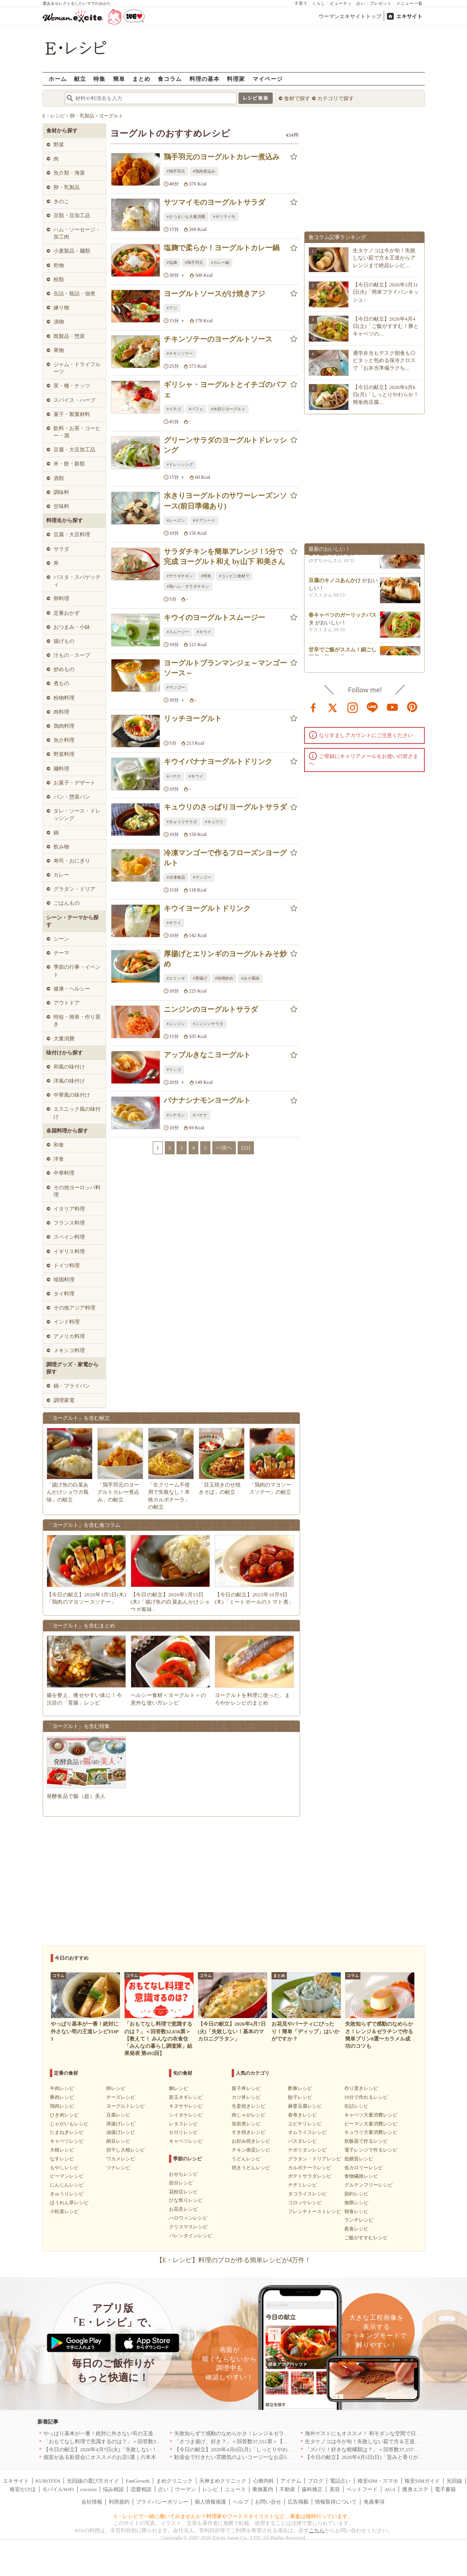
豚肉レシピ (62, 2097)
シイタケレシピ (186, 2115)
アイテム (290, 2481)
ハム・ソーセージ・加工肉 (77, 233)
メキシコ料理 (69, 1350)
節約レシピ (356, 2194)
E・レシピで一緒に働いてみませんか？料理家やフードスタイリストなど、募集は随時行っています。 (233, 2516)
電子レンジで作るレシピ (370, 2150)
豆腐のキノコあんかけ (335, 584)
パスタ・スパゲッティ (77, 580)
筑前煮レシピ (246, 2124)
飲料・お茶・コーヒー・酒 (77, 432)
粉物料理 (63, 698)
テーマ (61, 953)
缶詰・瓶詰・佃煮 (74, 293)
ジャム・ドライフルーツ (77, 368)
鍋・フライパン (71, 1386)
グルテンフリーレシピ (368, 2185)
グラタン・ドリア (74, 889)
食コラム (170, 78)
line (372, 707)
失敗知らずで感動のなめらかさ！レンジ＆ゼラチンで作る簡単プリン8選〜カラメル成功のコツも (288, 2433)
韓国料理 (63, 1280)
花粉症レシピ (183, 2192)
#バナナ (174, 776)
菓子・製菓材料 (71, 414)
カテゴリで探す (335, 98)
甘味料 (61, 506)
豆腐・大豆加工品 (74, 450)
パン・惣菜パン (71, 797)
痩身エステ (415, 2489)
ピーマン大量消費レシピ (370, 2124)
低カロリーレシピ (363, 2167)
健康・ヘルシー (71, 989)
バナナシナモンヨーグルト (207, 1100)
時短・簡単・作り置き (77, 1020)
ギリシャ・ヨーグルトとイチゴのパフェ (225, 390)
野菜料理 (63, 754)
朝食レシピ (356, 2211)
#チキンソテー (180, 353)
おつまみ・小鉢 (71, 627)
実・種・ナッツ (71, 386)
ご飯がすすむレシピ (366, 2237)
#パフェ (196, 409)
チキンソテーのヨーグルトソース (218, 339)
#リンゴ (174, 1069)
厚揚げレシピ (120, 2124)
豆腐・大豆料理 (71, 534)
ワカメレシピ (120, 2159)
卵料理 (61, 598)
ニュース (235, 2489)
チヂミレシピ (302, 2185)
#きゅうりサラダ (182, 822)
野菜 (58, 145)
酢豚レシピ (300, 2088)
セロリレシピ (183, 2132)
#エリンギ (176, 978)
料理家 (236, 78)
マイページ (268, 78)
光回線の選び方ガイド (93, 2481)
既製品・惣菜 (69, 336)
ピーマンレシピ (67, 2176)
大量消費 (63, 1039)
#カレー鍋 (220, 262)
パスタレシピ (302, 2141)
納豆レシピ (118, 2141)
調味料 (61, 492)
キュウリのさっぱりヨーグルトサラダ (225, 807)
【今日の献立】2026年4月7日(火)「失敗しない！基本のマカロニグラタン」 (131, 2449)
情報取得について (336, 2502)
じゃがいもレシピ (69, 2124)
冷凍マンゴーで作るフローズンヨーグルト (225, 858)
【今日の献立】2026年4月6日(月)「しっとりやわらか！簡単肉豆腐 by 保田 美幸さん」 (274, 2449)
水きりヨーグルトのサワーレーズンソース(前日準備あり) (225, 501)
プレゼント (381, 3)
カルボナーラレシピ (309, 2167)
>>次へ (224, 1148)
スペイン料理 (69, 1237)
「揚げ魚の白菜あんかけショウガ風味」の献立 (67, 1492)
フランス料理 (69, 1223)
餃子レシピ (300, 2097)
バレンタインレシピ (190, 2235)
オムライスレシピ (307, 2132)
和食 (58, 1145)
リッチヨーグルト (193, 719)
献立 (80, 78)
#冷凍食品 (176, 877)
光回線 (454, 2481)
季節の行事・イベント (77, 970)
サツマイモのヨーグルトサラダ (214, 202)
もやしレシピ (64, 2167)
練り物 (61, 308)
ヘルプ (241, 2502)
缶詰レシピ (356, 2106)
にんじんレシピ (67, 2185)
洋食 (58, 1159)
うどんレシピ (246, 2159)
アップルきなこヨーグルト (207, 1055)
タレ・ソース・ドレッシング (77, 814)
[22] (245, 1148)
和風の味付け (69, 1067)
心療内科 (263, 2481)
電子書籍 (445, 2489)
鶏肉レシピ (62, 2106)
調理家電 (63, 1400)
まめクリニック (174, 2481)
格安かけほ (23, 2489)
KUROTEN (47, 2481)
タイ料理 (63, 1294)
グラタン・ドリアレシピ (314, 2159)
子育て (301, 3)
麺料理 (61, 769)
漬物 (58, 322)
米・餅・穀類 (69, 464)
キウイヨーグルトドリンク (207, 908)
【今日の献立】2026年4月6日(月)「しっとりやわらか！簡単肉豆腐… (386, 394)
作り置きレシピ (361, 2088)
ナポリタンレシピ (307, 2150)
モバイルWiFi (58, 2489)
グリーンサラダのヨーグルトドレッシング (225, 445)
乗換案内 (262, 2489)
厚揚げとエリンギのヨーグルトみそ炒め (225, 959)
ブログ (315, 2481)
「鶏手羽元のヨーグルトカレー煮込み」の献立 (118, 1492)
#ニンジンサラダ (208, 1023)
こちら (317, 2530)
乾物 (58, 265)
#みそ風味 (250, 978)
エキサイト (409, 16)
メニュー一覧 (409, 3)
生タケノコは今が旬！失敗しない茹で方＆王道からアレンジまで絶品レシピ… (384, 257)
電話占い (340, 2481)
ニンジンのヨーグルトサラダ (211, 1009)
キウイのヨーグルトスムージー (214, 618)
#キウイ (204, 632)
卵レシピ (115, 2088)
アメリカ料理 (69, 1336)
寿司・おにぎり (71, 861)
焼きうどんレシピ (251, 2167)
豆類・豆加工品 (71, 215)
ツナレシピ (118, 2167)
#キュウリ (214, 822)
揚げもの (63, 641)
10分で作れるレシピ (366, 2097)
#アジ (172, 308)
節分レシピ (181, 2183)
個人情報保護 (210, 2502)
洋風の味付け (69, 1081)
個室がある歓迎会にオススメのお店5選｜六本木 (99, 2457)
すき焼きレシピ (248, 2132)
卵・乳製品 (66, 187)
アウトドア (66, 1003)
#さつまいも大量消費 (186, 216)
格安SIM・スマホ (378, 2481)
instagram (353, 707)
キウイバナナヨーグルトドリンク (218, 762)
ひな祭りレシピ (186, 2200)
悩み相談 (113, 2489)
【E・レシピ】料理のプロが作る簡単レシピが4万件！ (233, 2260)
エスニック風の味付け (77, 1112)
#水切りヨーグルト (228, 409)
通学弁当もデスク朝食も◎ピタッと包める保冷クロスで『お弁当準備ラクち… (384, 360)
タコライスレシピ (307, 2194)
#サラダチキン (180, 576)
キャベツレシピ (67, 2141)
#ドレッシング (180, 464)
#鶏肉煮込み (204, 171)
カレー (61, 875)
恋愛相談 (141, 2489)
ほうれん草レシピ (69, 2202)
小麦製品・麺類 (71, 251)
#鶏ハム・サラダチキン (188, 586)
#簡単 (206, 576)
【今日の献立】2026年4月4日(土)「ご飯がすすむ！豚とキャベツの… (386, 326)
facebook (313, 707)
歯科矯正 (312, 2489)
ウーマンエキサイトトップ (350, 16)
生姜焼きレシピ (248, 2106)
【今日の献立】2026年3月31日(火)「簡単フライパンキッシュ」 (386, 292)
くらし (318, 3)
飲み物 (61, 847)
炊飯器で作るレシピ (366, 2141)
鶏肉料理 (63, 726)
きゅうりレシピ (67, 2194)
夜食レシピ (356, 2229)
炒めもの (63, 669)
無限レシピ (356, 2202)
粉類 (58, 279)
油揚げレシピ (120, 2132)
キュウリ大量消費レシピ (370, 2132)
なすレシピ (62, 2159)
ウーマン (185, 2489)
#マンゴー (176, 687)
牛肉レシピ (62, 2088)
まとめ (141, 78)
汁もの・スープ (71, 655)
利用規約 (119, 2502)
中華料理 (63, 1173)
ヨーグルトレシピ (125, 2106)
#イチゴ (174, 409)
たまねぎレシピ (67, 2132)
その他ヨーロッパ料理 (77, 1191)
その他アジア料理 (74, 1308)
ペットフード (362, 2489)
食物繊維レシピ (361, 2176)
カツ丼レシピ (246, 2097)
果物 (58, 350)
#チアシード (204, 520)
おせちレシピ (183, 2174)
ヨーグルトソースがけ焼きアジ (214, 294)
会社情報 (91, 2502)
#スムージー (178, 632)
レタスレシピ (183, 2124)
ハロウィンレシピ (188, 2218)
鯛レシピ (178, 2088)
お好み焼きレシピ (251, 2141)
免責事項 (374, 2502)
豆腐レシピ (118, 2115)
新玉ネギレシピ (186, 2097)
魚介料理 (63, 740)
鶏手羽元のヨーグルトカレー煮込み (222, 157)
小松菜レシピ (64, 2211)
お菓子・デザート (74, 783)
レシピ (210, 2489)
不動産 (287, 2489)
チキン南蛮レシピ (251, 2150)
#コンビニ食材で (234, 576)
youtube (393, 707)
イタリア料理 (69, 1209)
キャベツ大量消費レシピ (370, 2115)
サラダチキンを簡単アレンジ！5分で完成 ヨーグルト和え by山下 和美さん (225, 557)
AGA (389, 2489)
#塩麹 (172, 262)
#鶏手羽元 (176, 171)
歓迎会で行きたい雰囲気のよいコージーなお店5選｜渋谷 (241, 2457)
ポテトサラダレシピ (309, 2176)
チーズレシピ (120, 2097)
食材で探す (297, 98)
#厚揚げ (200, 978)
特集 (99, 78)
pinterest (412, 707)
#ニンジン (176, 1023)
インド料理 (66, 1322)
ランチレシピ (358, 2220)
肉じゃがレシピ (248, 2115)
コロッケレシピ (305, 2202)
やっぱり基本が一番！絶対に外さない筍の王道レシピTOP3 (112, 2433)
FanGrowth (138, 2481)
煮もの (61, 683)
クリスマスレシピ (188, 2227)
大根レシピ (62, 2150)
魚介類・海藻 (69, 173)
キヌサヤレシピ (186, 2106)
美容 (334, 2489)
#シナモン (176, 1115)
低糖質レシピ (358, 2159)
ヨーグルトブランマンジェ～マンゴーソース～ (225, 668)
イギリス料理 (69, 1251)
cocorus (88, 2489)
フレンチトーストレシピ (314, 2211)
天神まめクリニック (222, 2481)
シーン (61, 939)
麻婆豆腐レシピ (305, 2106)
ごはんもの (66, 903)
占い (360, 3)
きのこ (61, 201)
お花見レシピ (183, 2209)
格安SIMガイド (422, 2481)
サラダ (61, 549)
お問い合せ (268, 2502)
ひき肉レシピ (64, 2115)
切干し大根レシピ (125, 2150)
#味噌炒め (224, 978)
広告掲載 (298, 2502)
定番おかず (66, 613)
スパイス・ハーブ (74, 400)
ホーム (58, 78)
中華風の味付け (71, 1095)
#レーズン (176, 520)
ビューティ (341, 3)
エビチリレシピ (305, 2124)
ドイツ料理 (66, 1265)
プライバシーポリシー (162, 2502)
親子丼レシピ (246, 2088)
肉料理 (61, 712)
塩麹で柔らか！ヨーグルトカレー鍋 (222, 248)
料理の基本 (204, 78)
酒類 (58, 478)
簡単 (119, 78)
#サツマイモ (224, 216)
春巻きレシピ (302, 2115)
